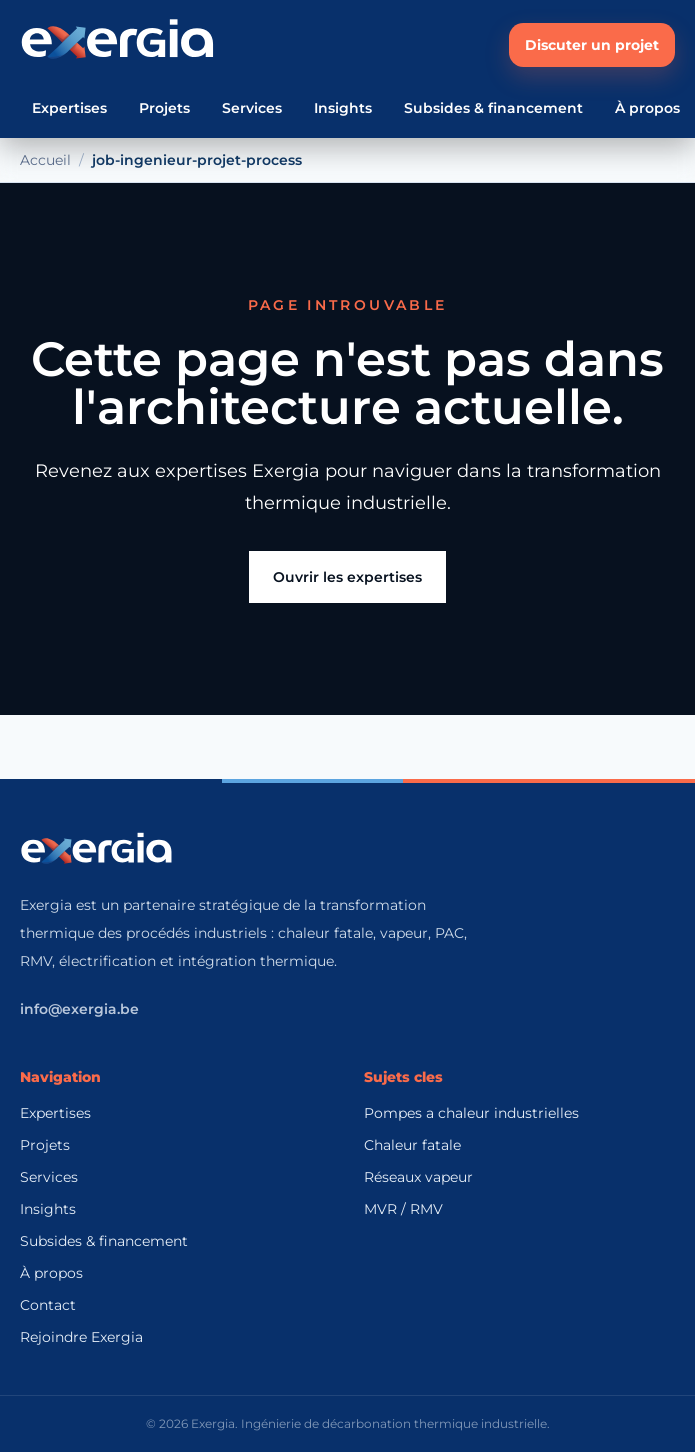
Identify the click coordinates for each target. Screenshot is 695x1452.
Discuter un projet (592, 45)
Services (252, 108)
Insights (343, 108)
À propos (647, 108)
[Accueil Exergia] (117, 45)
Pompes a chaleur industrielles (471, 1113)
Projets (164, 108)
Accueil (45, 160)
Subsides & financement (493, 108)
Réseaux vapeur (418, 1177)
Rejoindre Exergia (81, 1337)
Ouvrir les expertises (347, 577)
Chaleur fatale (412, 1145)
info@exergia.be (79, 1009)
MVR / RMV (403, 1209)
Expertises (69, 108)
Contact (48, 1305)
